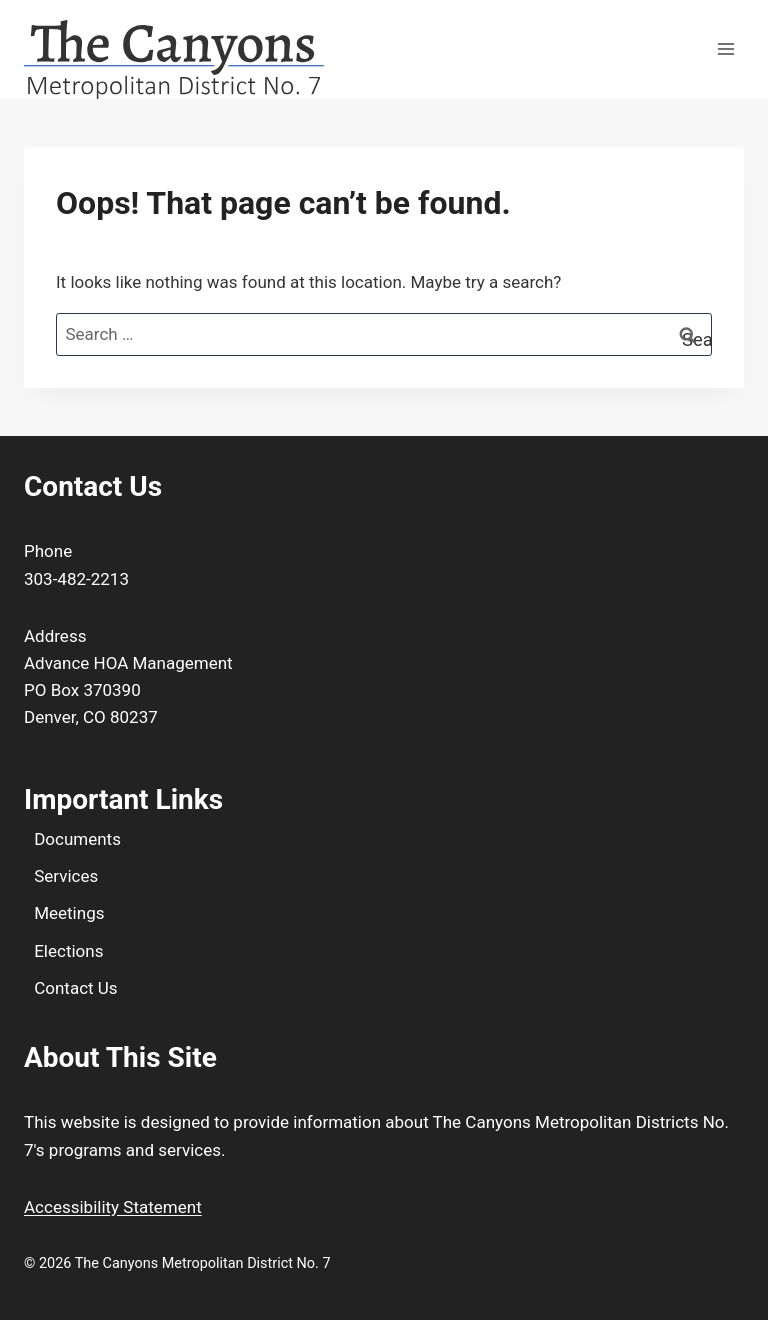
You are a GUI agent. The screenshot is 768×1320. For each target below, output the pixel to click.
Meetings (69, 913)
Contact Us (75, 988)
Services (66, 876)
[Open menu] (725, 49)
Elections (68, 951)
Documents (77, 839)
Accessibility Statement (113, 1207)
